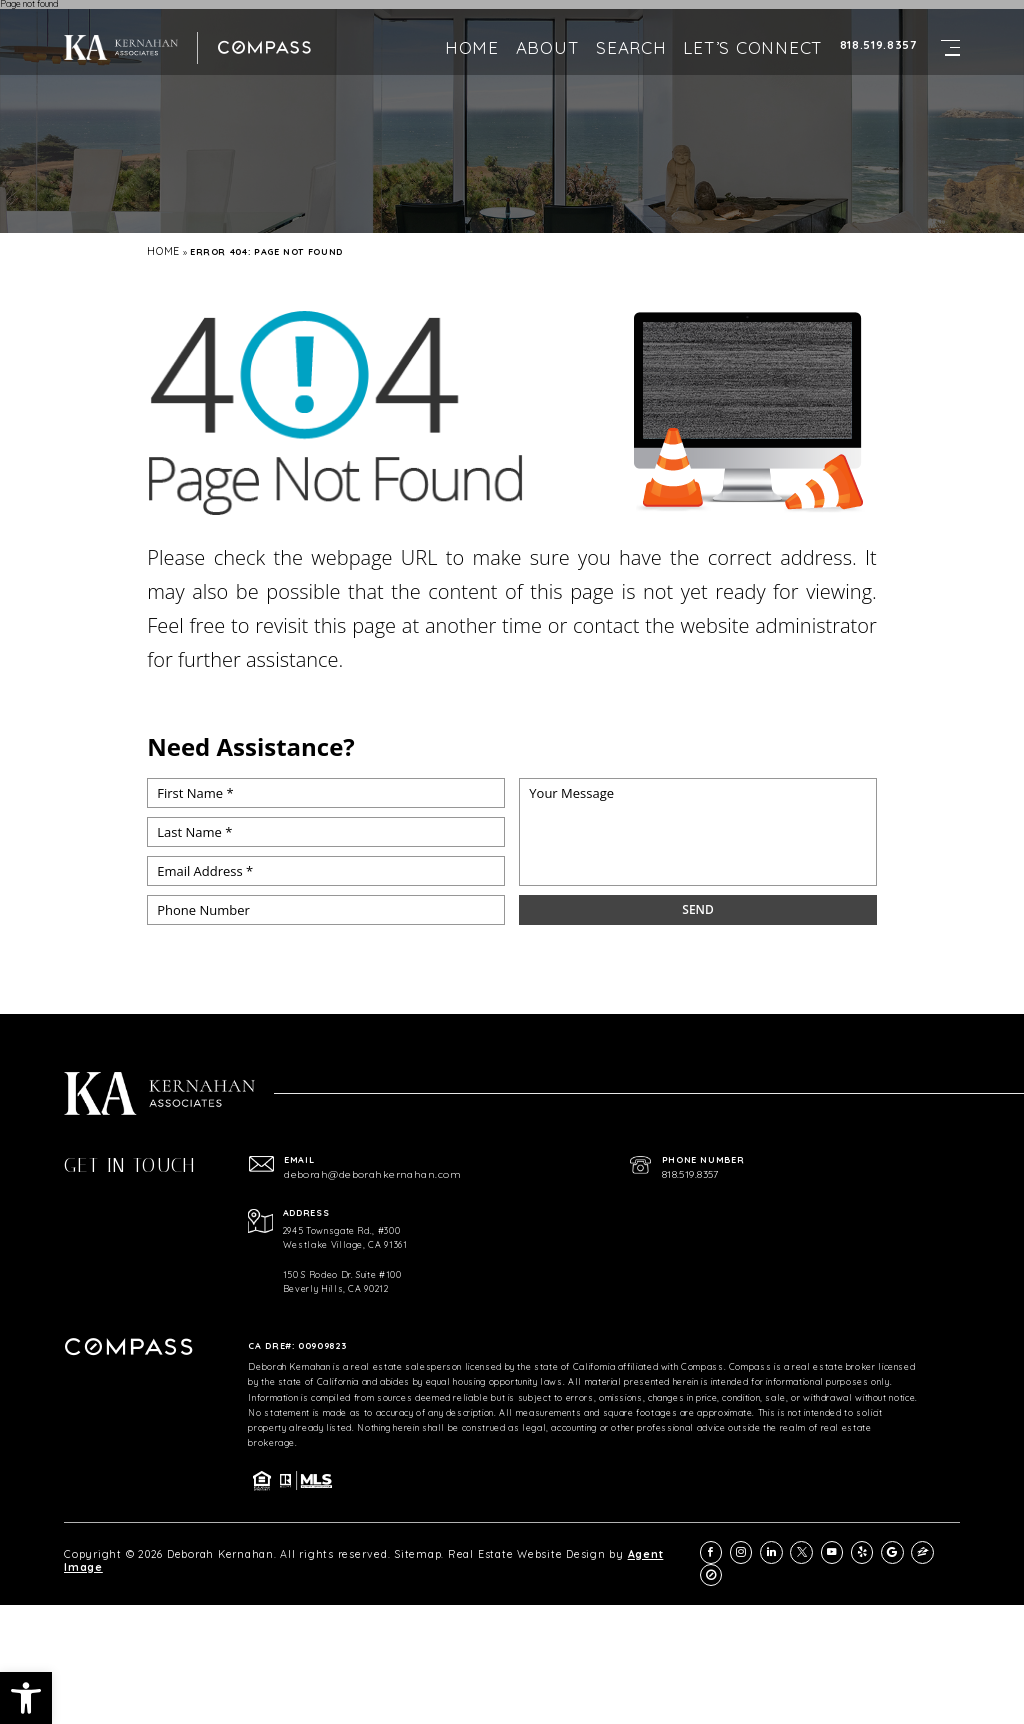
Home (472, 30)
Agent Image (537, 1546)
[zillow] (923, 1546)
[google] (896, 1546)
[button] (26, 1698)
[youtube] (842, 1546)
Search (631, 30)
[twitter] (816, 1546)
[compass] (950, 1546)
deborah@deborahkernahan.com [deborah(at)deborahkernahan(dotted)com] (355, 1172)
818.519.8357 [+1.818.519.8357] (878, 28)
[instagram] (762, 1546)
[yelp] (869, 1546)
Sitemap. (337, 1546)
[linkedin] (789, 1546)
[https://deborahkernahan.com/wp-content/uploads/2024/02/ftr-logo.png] (112, 30)
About (548, 30)
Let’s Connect (753, 30)
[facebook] (735, 1546)
